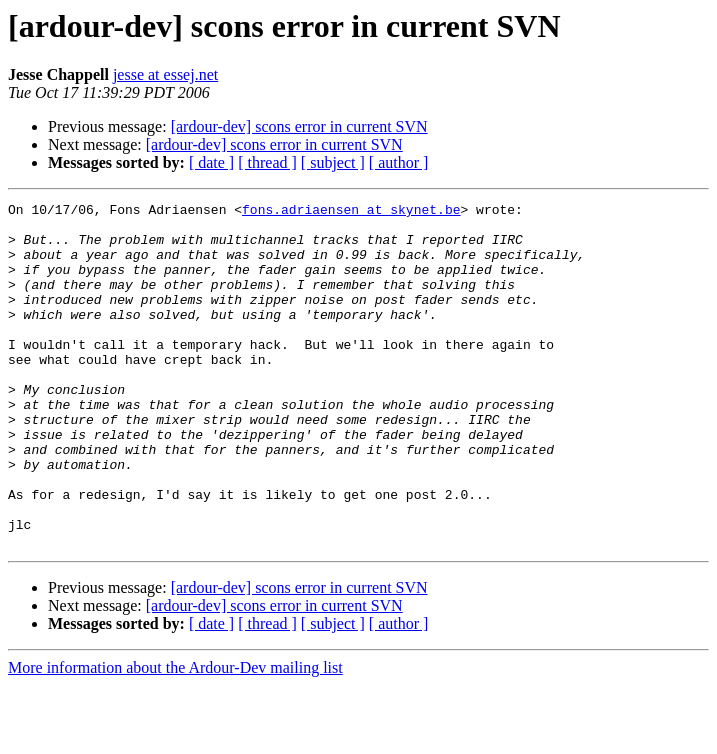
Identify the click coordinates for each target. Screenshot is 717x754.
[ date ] (211, 162)
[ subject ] (333, 162)
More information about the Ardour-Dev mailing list (175, 736)
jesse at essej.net (165, 74)
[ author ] (399, 162)
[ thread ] (267, 162)
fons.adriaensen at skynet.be (351, 212)
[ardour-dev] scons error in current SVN (299, 126)
